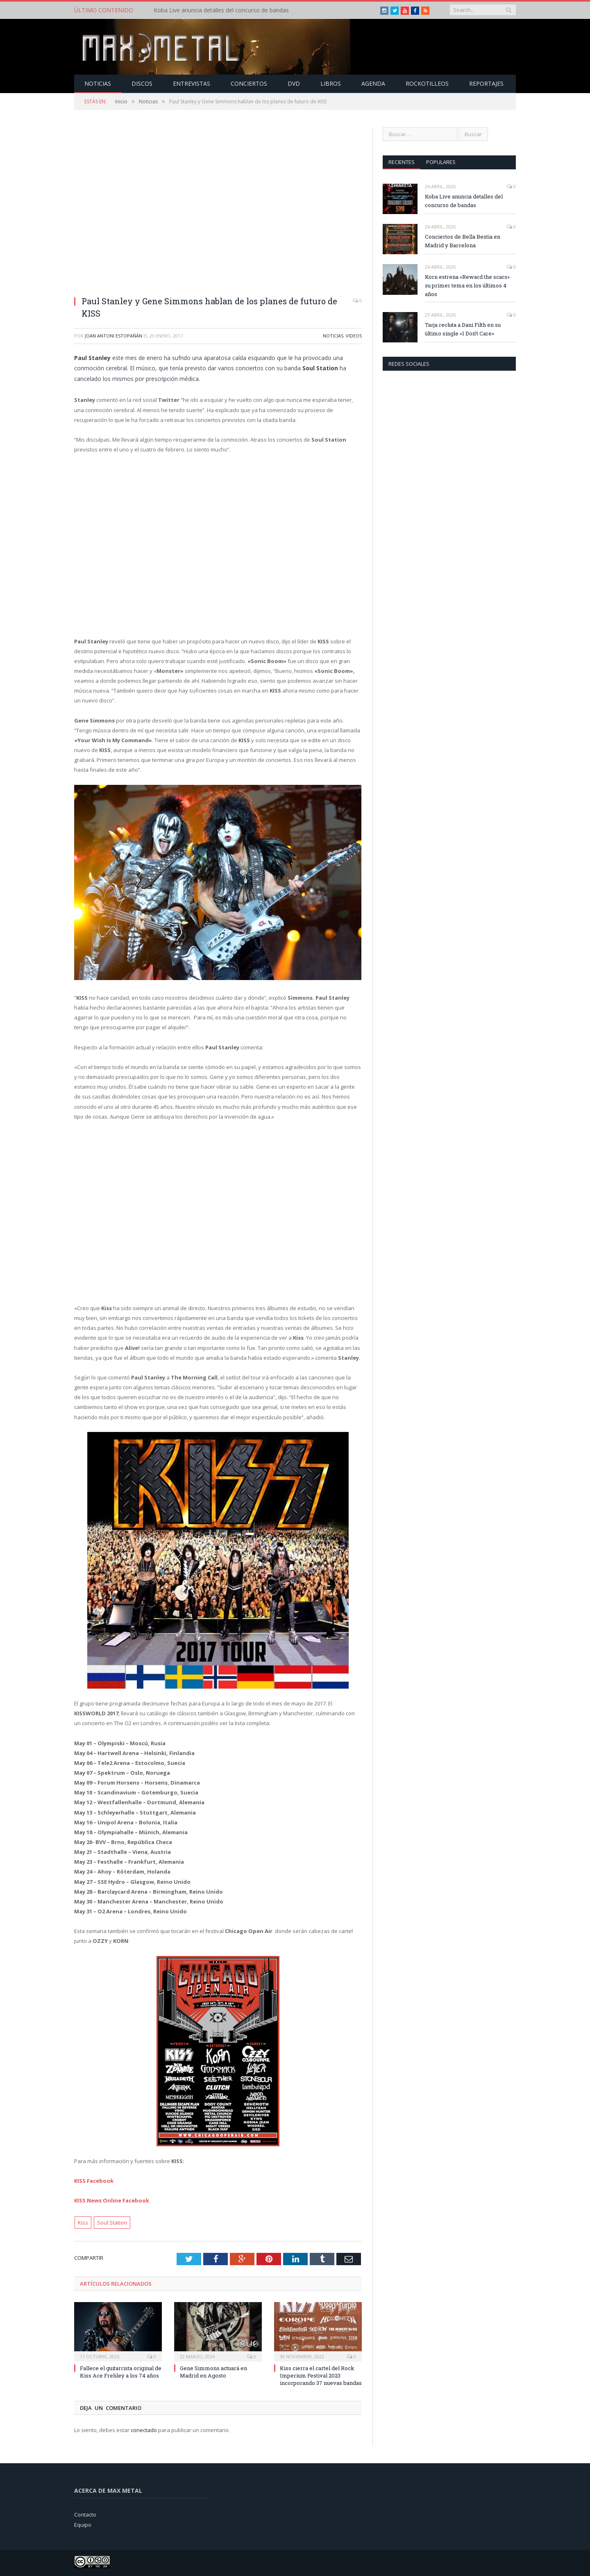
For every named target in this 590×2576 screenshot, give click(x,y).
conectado (144, 2429)
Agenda (373, 83)
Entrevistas (191, 83)
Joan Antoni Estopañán (113, 335)
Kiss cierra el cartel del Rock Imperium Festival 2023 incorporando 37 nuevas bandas (321, 2375)
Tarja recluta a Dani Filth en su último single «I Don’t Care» (463, 329)
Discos (142, 83)
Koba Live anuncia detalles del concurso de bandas (221, 10)
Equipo (82, 2524)
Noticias (97, 83)
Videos (354, 335)
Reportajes (486, 83)
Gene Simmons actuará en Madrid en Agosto (213, 2371)
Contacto (85, 2514)
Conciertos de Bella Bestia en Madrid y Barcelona (462, 240)
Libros (330, 83)
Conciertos (249, 83)
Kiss (83, 2222)
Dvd (294, 83)
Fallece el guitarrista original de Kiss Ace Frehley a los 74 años (120, 2371)
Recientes (401, 161)
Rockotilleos (427, 83)
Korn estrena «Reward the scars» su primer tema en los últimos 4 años (467, 285)
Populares (441, 161)
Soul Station (112, 2222)
